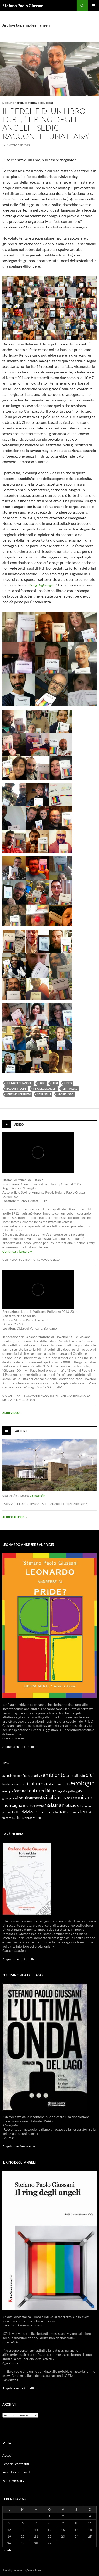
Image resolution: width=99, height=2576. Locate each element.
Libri (5, 103)
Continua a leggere (17, 1251)
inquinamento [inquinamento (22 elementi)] (31, 1797)
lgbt (42, 1083)
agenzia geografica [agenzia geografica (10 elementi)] (14, 1776)
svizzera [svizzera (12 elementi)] (73, 1812)
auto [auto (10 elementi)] (82, 1776)
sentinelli (44, 1094)
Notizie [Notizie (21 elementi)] (69, 1805)
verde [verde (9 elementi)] (28, 1818)
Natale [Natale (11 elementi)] (39, 1806)
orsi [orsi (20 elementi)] (81, 1805)
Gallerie (21, 1431)
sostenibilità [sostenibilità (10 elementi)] (59, 1812)
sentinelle (70, 1088)
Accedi (7, 2455)
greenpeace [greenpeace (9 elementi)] (9, 1798)
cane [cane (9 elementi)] (16, 1784)
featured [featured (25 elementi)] (36, 1790)
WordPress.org (13, 2481)
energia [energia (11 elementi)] (7, 1791)
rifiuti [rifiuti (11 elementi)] (37, 1812)
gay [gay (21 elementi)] (78, 1790)
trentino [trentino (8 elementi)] (6, 1817)
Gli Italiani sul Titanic (18, 1259)
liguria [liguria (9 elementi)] (62, 1798)
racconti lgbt (16, 1088)
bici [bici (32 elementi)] (89, 1774)
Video (19, 1124)
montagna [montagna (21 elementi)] (12, 1805)
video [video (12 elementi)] (37, 1818)
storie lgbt (65, 1094)
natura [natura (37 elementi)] (52, 1804)
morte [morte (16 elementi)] (28, 1805)
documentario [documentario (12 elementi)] (59, 1784)
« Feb (7, 2550)
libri (55, 1083)
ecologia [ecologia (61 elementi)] (82, 1783)
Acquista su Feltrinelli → (20, 1747)
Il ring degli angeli (41, 585)
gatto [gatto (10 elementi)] (71, 1791)
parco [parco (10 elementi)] (6, 1812)
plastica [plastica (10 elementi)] (15, 1812)
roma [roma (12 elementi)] (46, 1812)
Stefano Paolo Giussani (23, 5)
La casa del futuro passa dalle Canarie (31, 1504)
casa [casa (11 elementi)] (23, 1784)
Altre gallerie (14, 1517)
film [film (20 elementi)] (50, 1790)
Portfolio (18, 103)
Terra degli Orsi (40, 103)
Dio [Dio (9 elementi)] (46, 1784)
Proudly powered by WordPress (21, 2570)
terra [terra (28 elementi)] (85, 1811)
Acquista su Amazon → (19, 2146)
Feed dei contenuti (15, 2464)
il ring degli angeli (19, 1083)
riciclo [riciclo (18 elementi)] (27, 1811)
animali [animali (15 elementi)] (72, 1775)
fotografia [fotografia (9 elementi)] (61, 1791)
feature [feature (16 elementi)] (20, 1790)
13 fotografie (37, 1495)
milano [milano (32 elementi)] (86, 1797)
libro (68, 1083)
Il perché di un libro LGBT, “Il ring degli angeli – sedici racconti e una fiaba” (46, 123)
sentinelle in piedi (18, 1094)
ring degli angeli (44, 1088)
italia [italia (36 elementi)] (52, 1797)
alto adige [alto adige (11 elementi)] (35, 1776)
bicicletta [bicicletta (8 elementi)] (7, 1784)
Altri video (12, 1413)
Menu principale (93, 5)
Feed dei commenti (16, 2472)
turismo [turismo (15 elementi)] (18, 1817)
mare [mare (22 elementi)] (72, 1797)
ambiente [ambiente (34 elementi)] (54, 1774)
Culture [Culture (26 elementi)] (35, 1784)
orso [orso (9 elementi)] (88, 1806)
